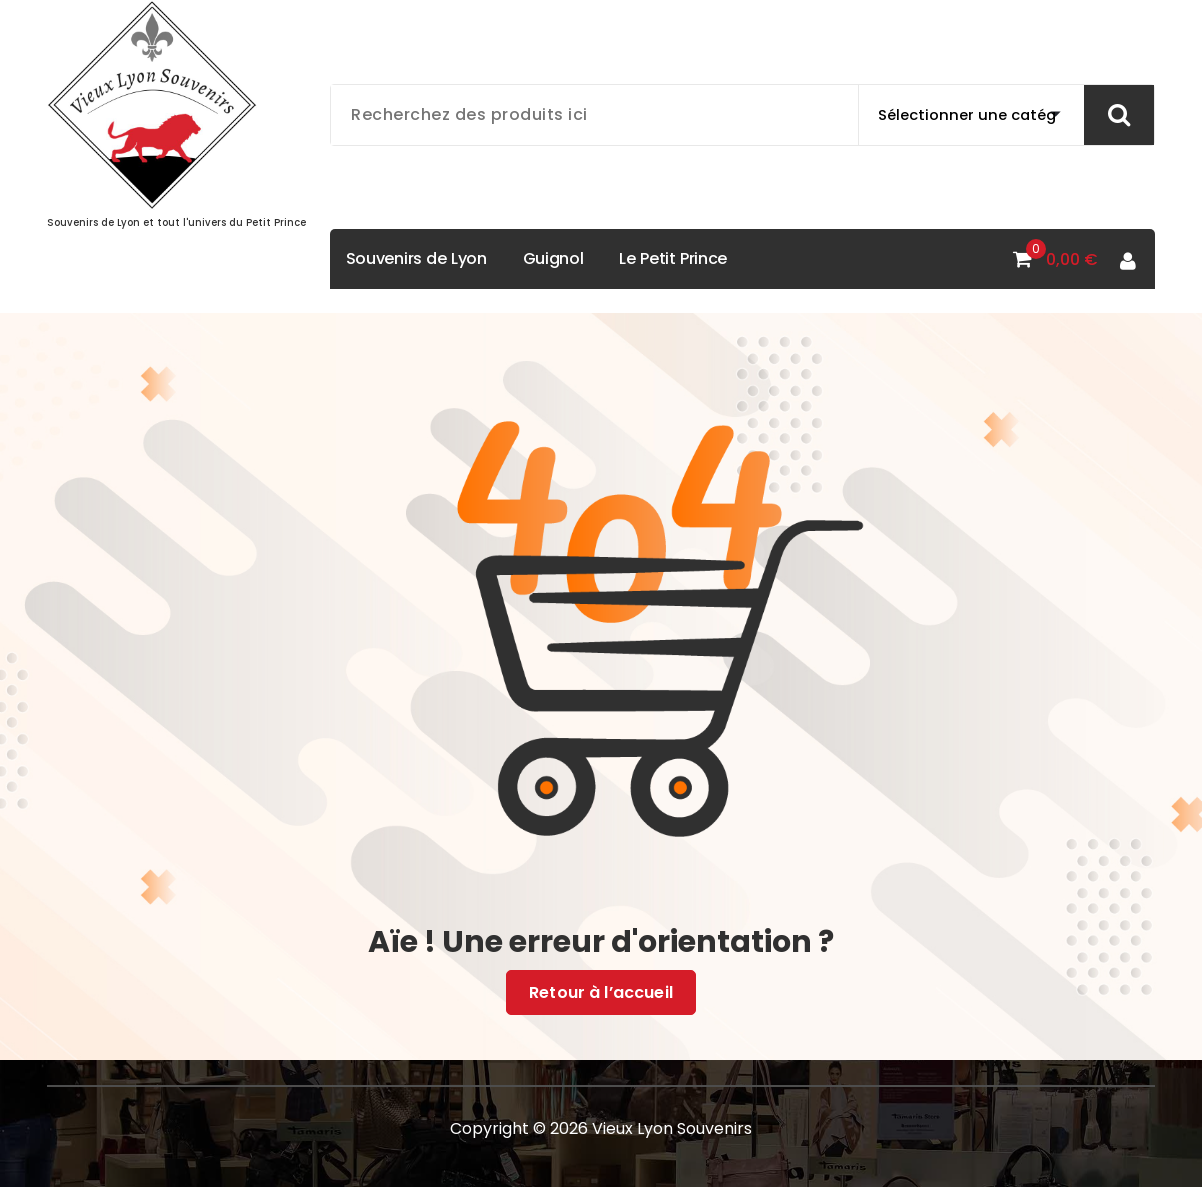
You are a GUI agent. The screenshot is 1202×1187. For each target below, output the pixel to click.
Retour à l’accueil (601, 993)
